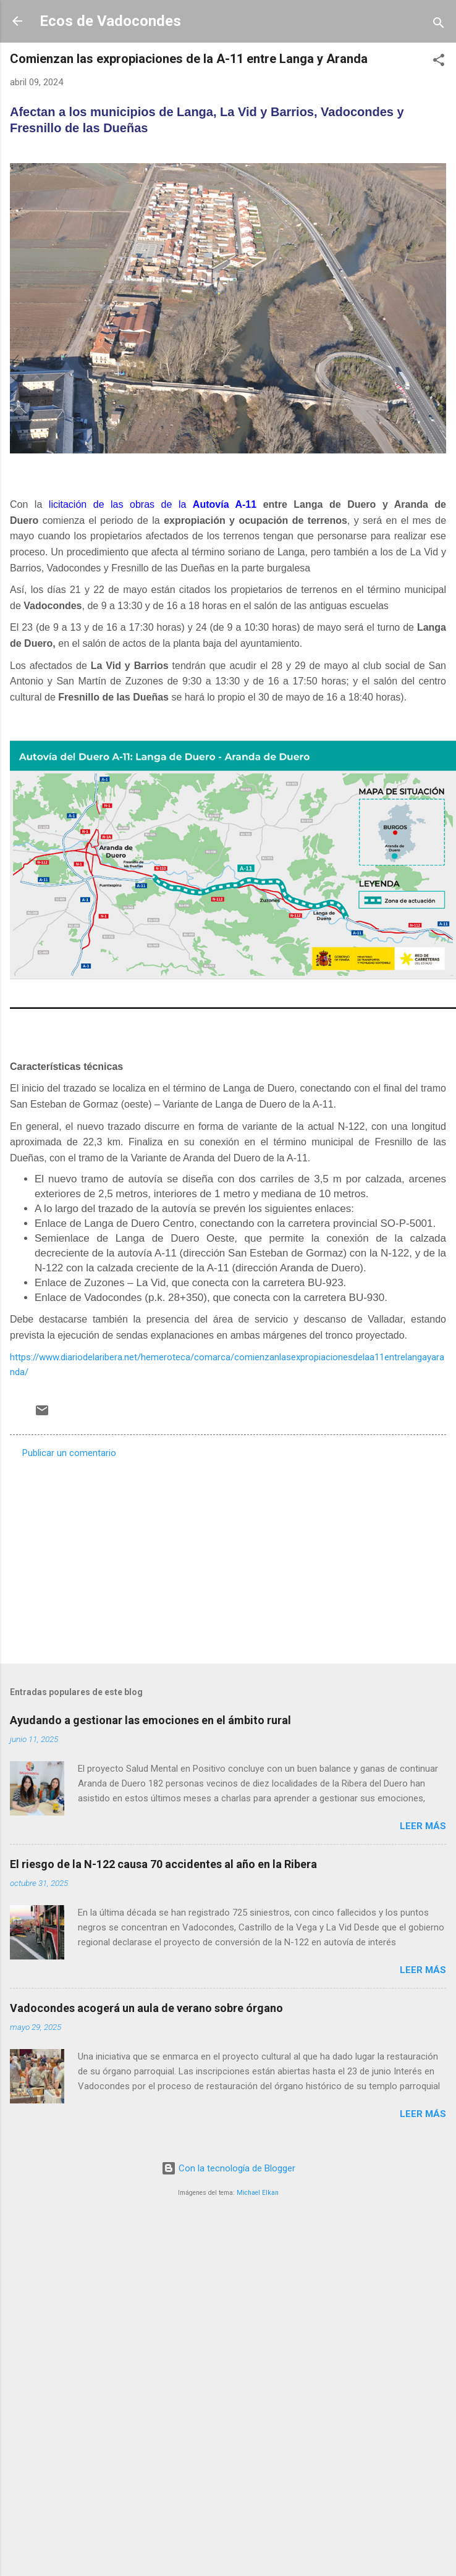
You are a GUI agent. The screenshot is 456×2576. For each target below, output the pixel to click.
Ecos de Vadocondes (110, 21)
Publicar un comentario (69, 1452)
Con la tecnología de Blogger (228, 2168)
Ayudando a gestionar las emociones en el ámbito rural (150, 1720)
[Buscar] (438, 25)
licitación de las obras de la (149, 504)
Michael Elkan (258, 2193)
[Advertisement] (130, 1557)
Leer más (423, 1826)
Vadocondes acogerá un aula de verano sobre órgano (146, 2007)
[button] (438, 62)
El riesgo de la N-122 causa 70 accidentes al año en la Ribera (163, 1864)
